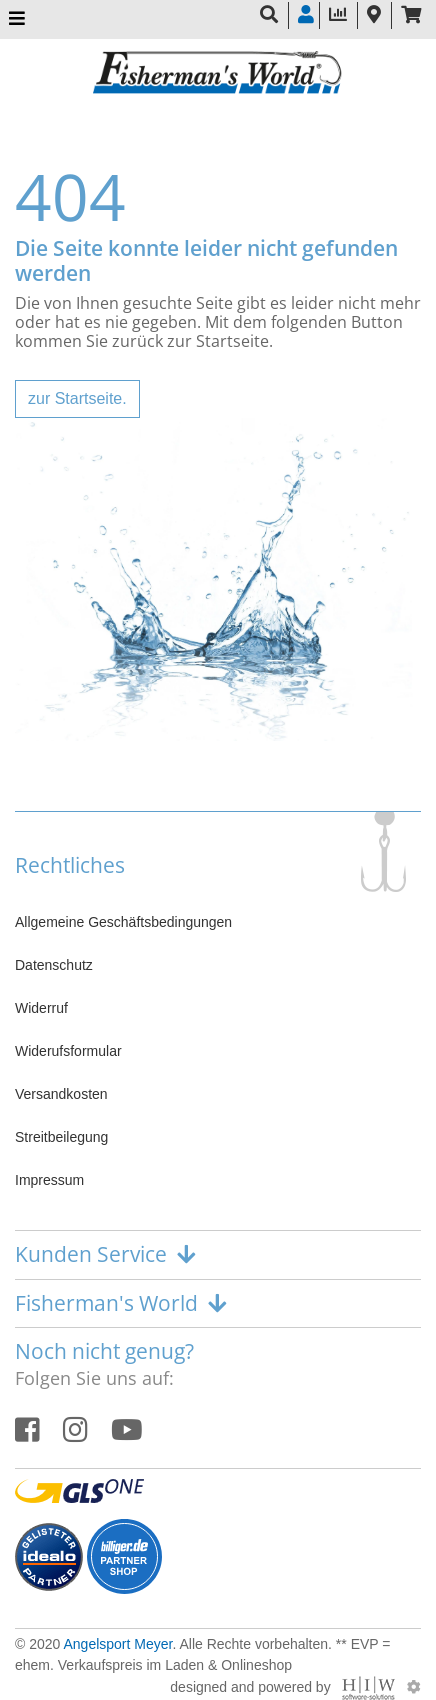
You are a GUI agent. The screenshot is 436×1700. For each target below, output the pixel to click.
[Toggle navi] (17, 19)
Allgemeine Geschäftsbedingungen (123, 922)
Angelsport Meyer (117, 1644)
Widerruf (41, 1008)
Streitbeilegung (61, 1137)
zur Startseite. (77, 398)
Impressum (49, 1180)
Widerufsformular (68, 1051)
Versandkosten (61, 1094)
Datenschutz (54, 965)
